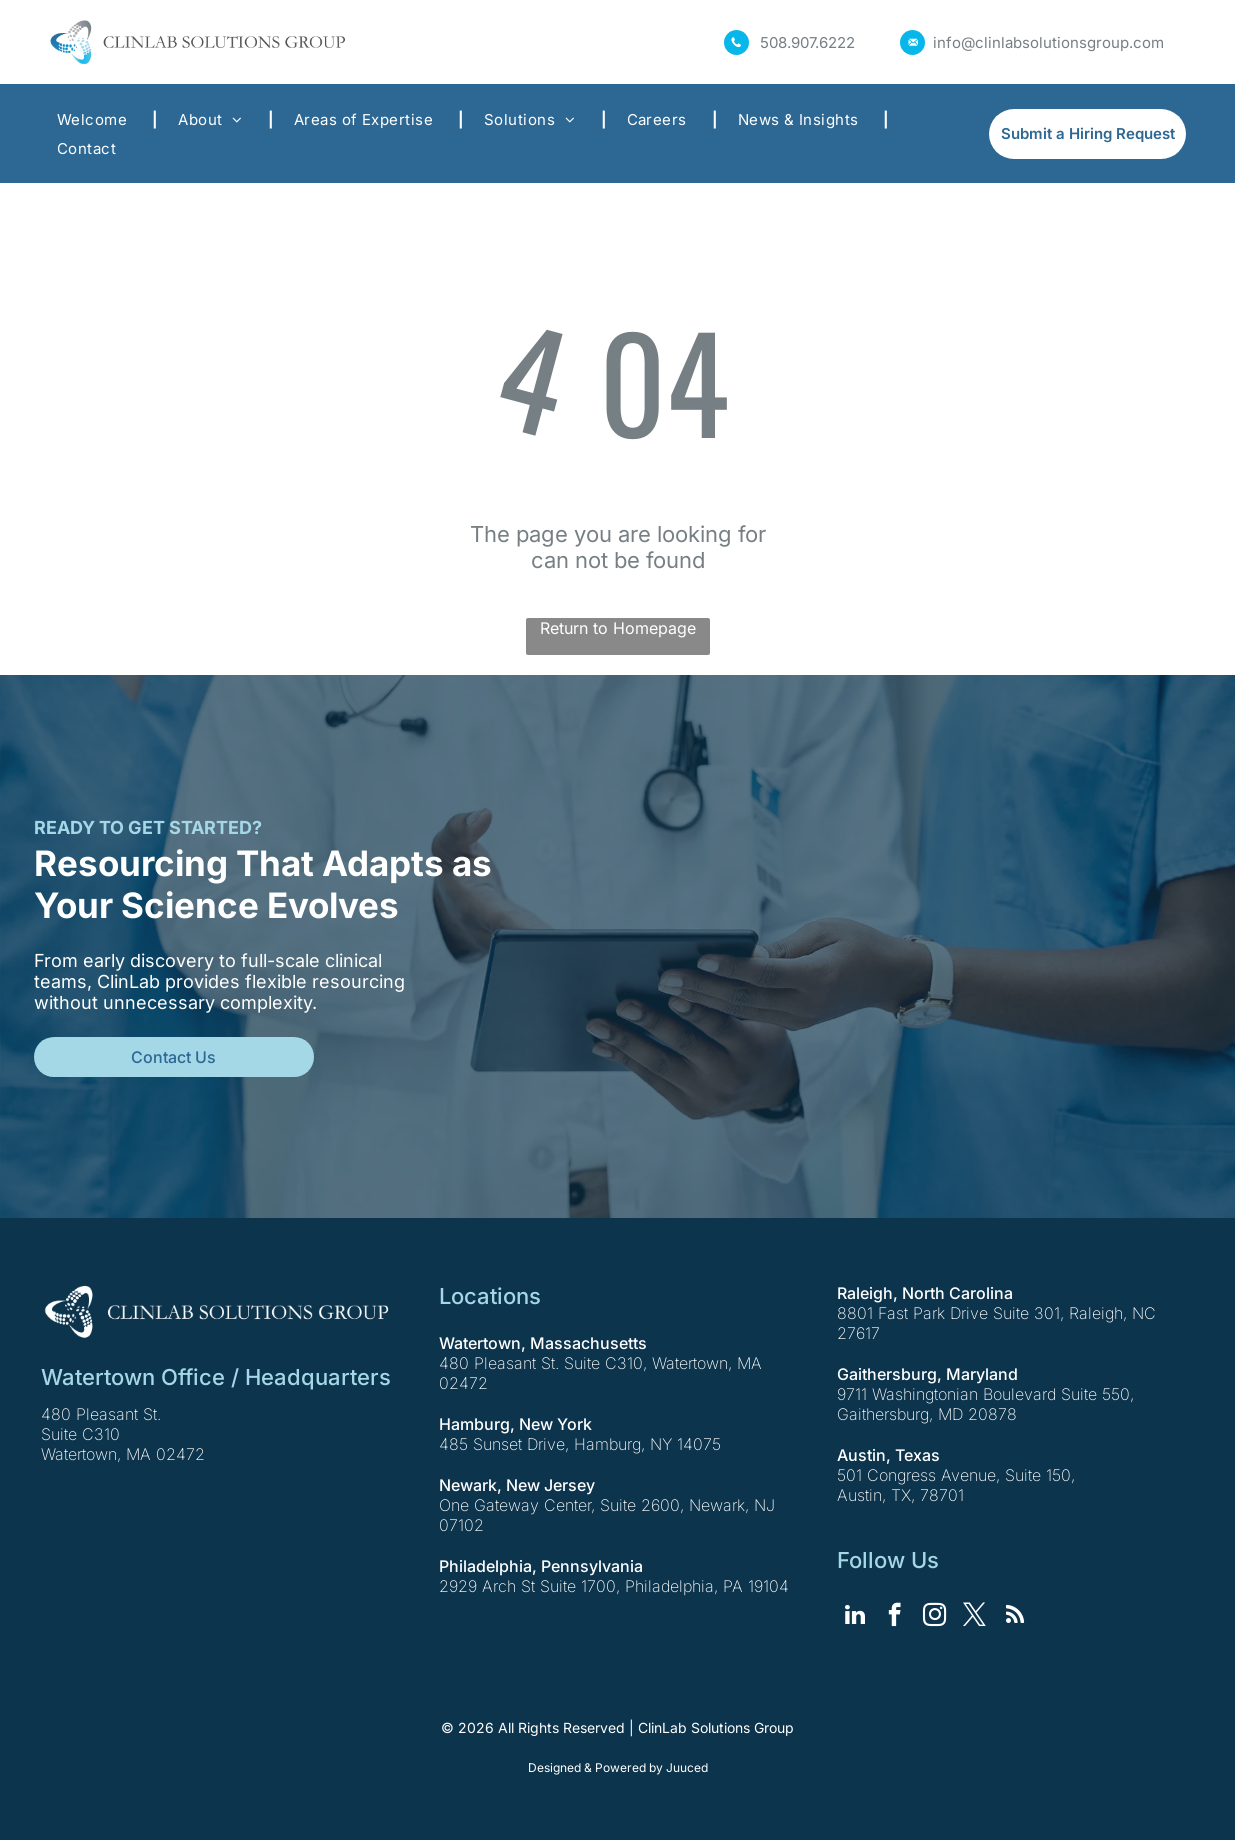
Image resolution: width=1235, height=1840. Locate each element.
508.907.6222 (807, 42)
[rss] (1014, 1617)
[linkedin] (854, 1617)
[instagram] (934, 1617)
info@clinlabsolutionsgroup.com (1048, 42)
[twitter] (974, 1617)
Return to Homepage (618, 628)
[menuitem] (97, 119)
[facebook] (894, 1617)
